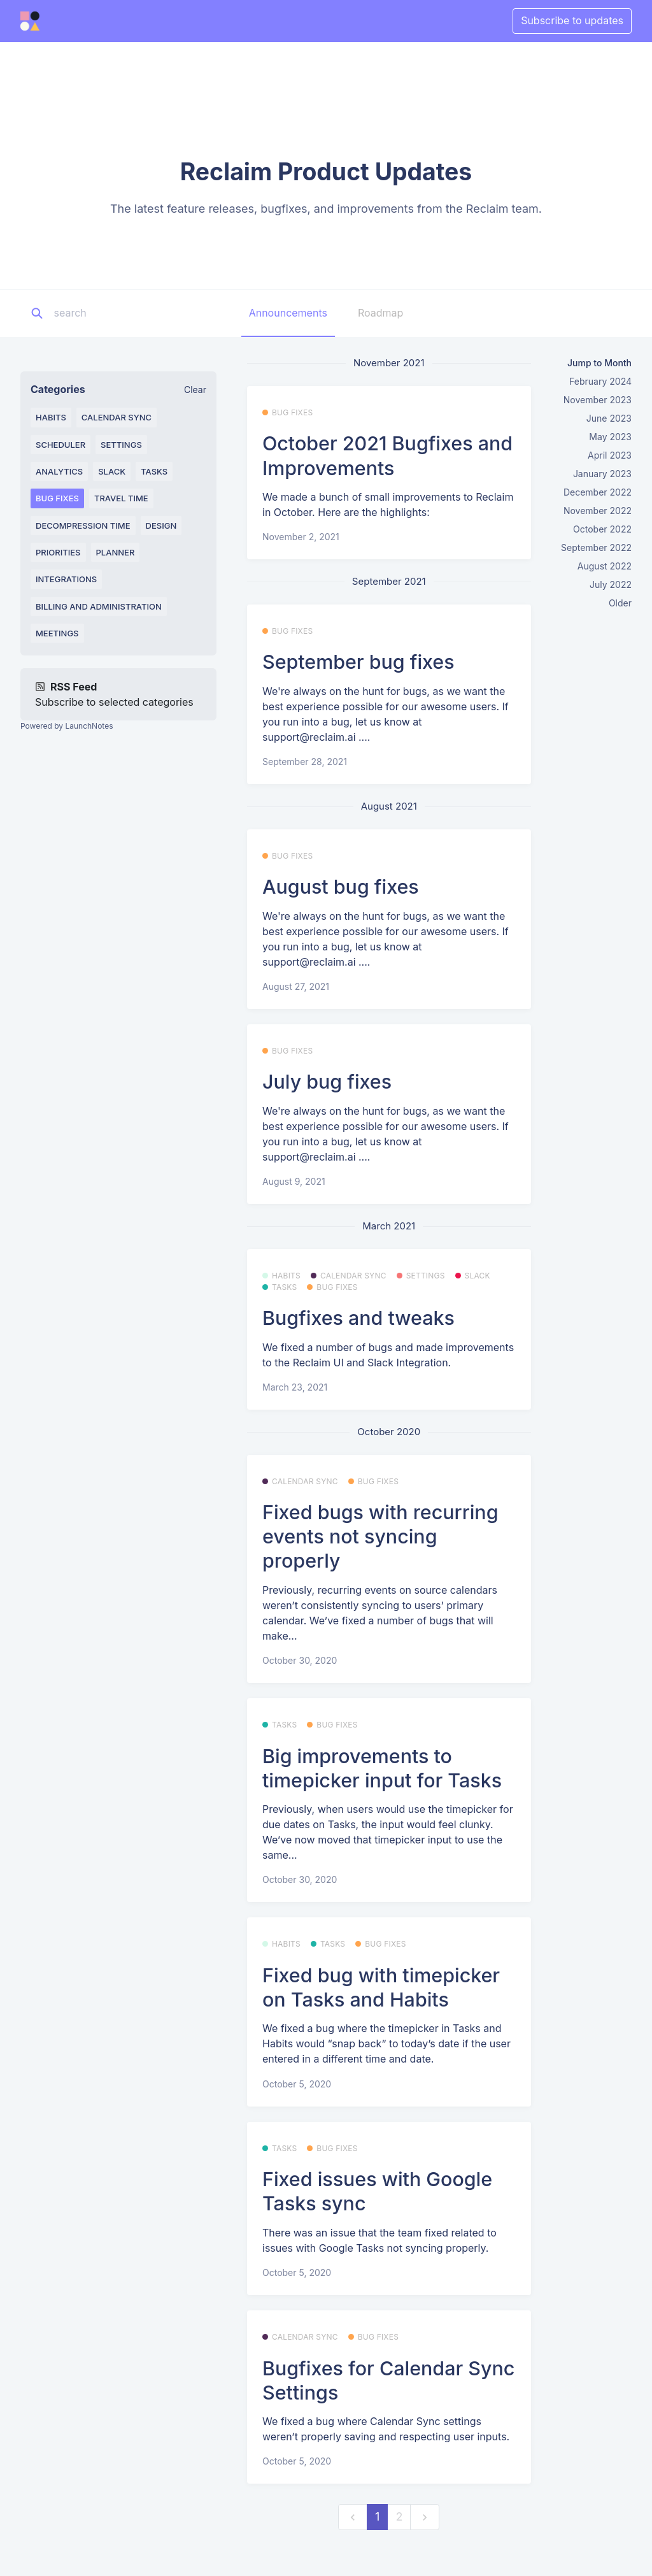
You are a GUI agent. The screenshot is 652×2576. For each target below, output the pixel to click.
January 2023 (602, 473)
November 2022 (597, 510)
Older (620, 602)
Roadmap (380, 312)
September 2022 (596, 547)
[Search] (133, 313)
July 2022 (611, 584)
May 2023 (610, 436)
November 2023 (597, 399)
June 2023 (609, 418)
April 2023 (610, 455)
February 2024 (600, 381)
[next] (424, 2517)
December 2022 (597, 492)
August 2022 (605, 566)
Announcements (288, 312)
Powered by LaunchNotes (66, 726)
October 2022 (602, 529)
